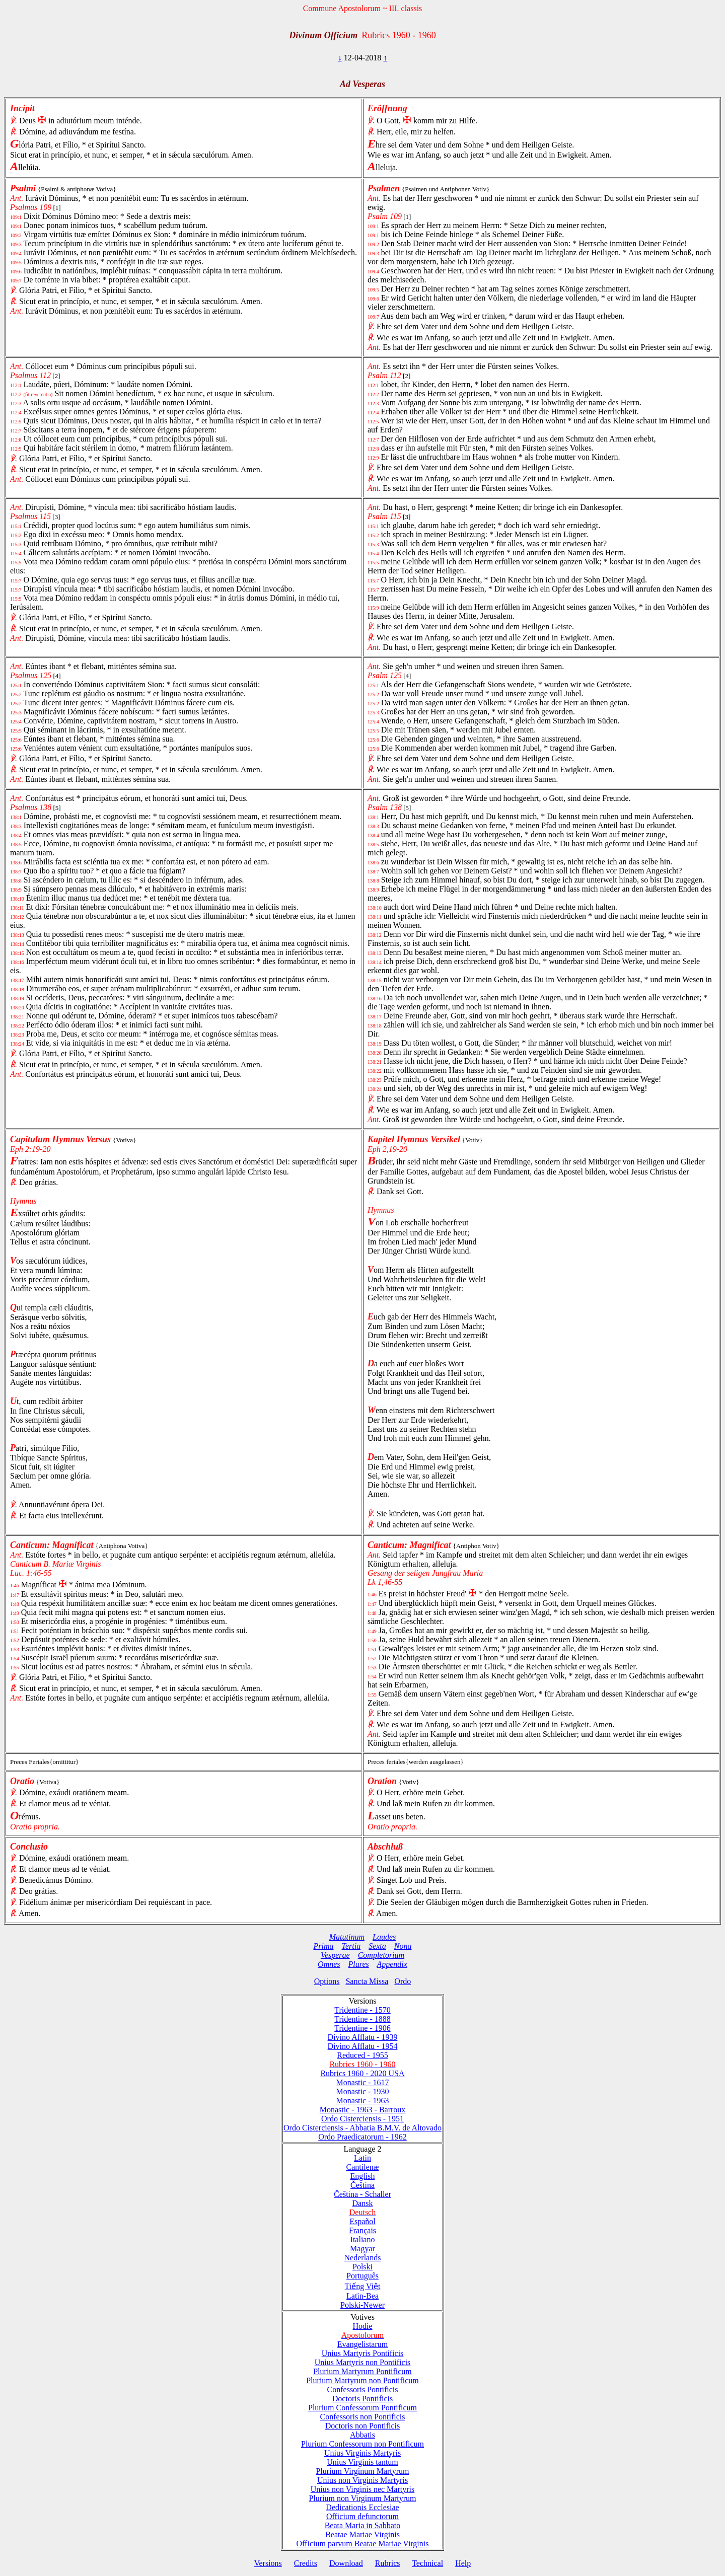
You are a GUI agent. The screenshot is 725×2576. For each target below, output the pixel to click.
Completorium (381, 1955)
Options (327, 1981)
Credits (305, 2563)
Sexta (377, 1946)
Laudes (384, 1937)
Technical (427, 2563)
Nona (403, 1946)
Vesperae (335, 1955)
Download (346, 2563)
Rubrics (387, 2563)
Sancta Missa (366, 1981)
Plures (358, 1964)
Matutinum (347, 1937)
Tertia (351, 1946)
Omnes (329, 1964)
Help (463, 2563)
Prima (324, 1946)
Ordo (402, 1981)
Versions (268, 2563)
